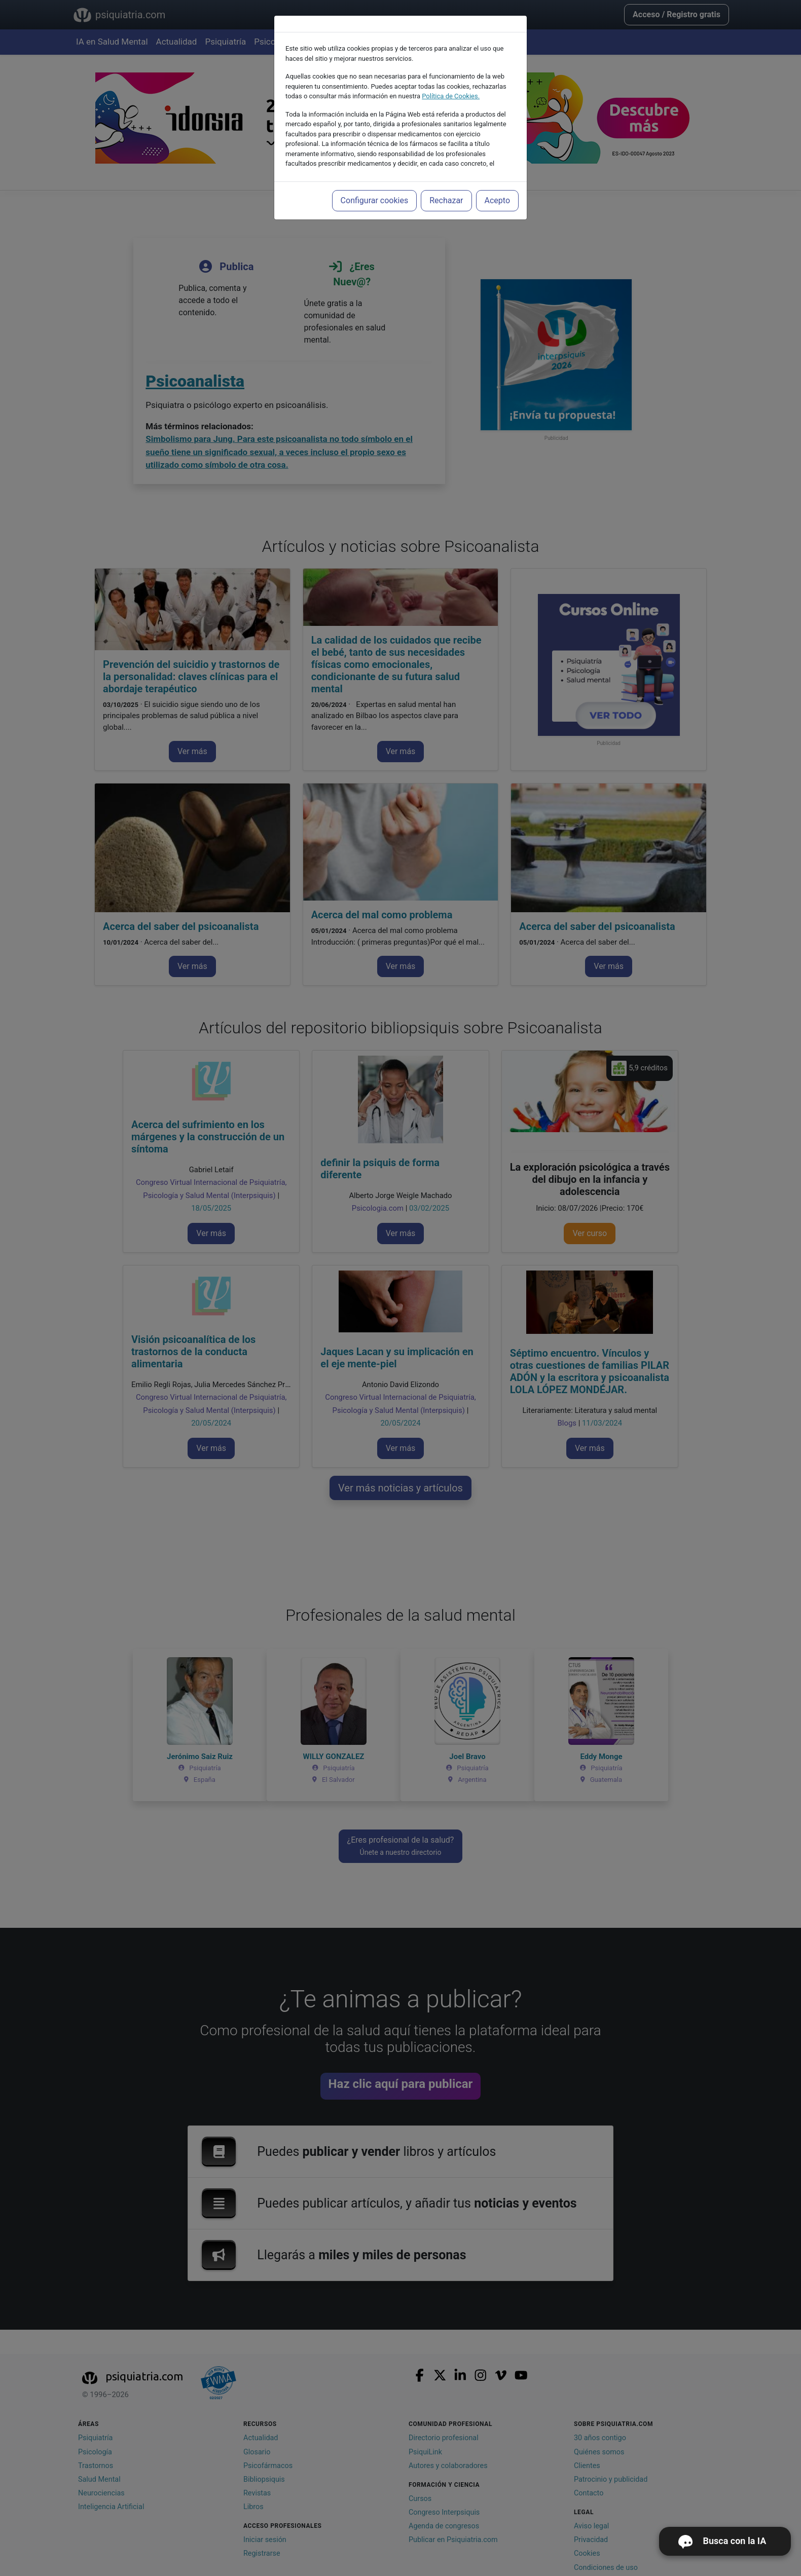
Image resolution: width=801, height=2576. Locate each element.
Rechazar (446, 200)
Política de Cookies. (451, 96)
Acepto (497, 200)
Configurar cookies (375, 200)
